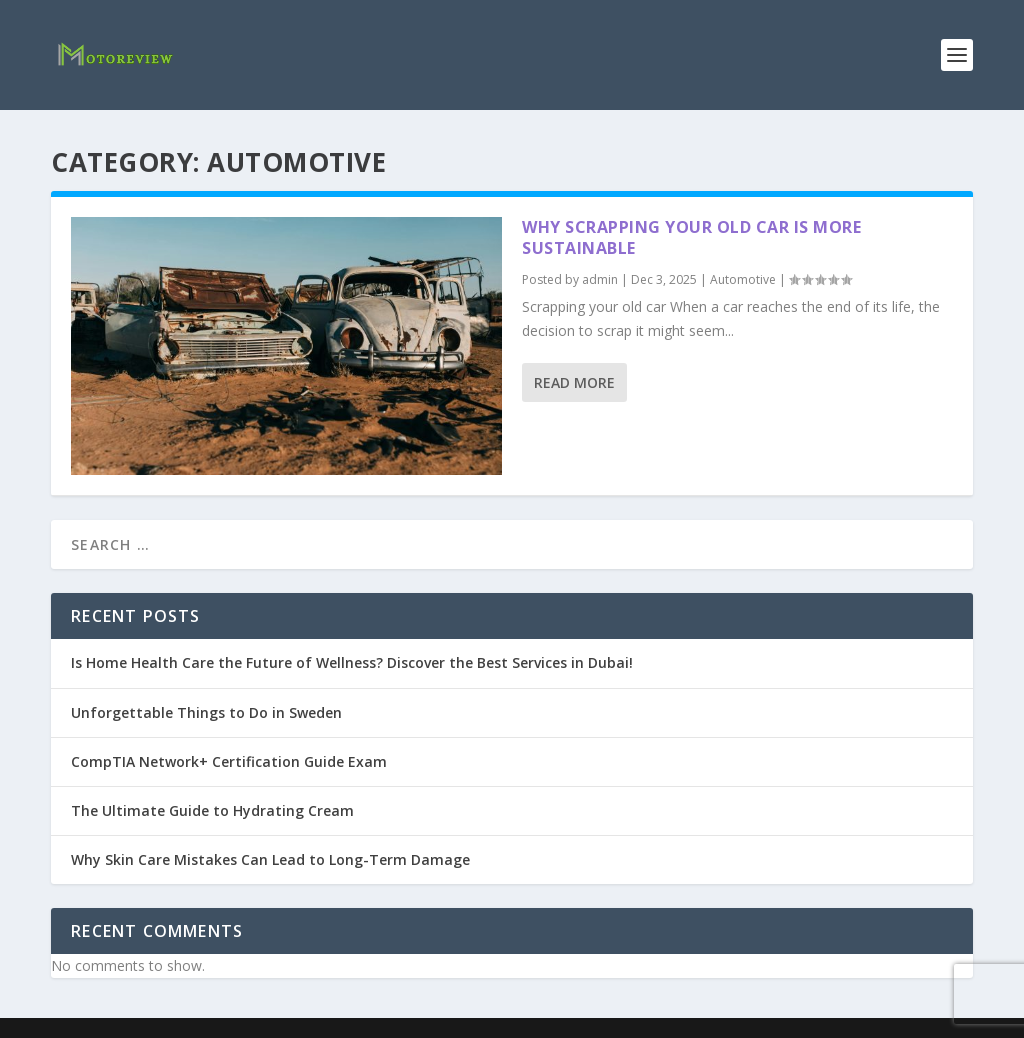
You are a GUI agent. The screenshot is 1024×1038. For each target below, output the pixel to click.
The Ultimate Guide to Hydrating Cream (212, 810)
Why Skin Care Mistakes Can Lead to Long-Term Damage (270, 859)
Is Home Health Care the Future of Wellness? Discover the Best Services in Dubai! (352, 662)
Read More (574, 382)
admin (600, 279)
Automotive (743, 279)
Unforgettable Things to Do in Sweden (206, 712)
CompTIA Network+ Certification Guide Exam (229, 761)
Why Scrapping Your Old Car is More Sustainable (691, 237)
